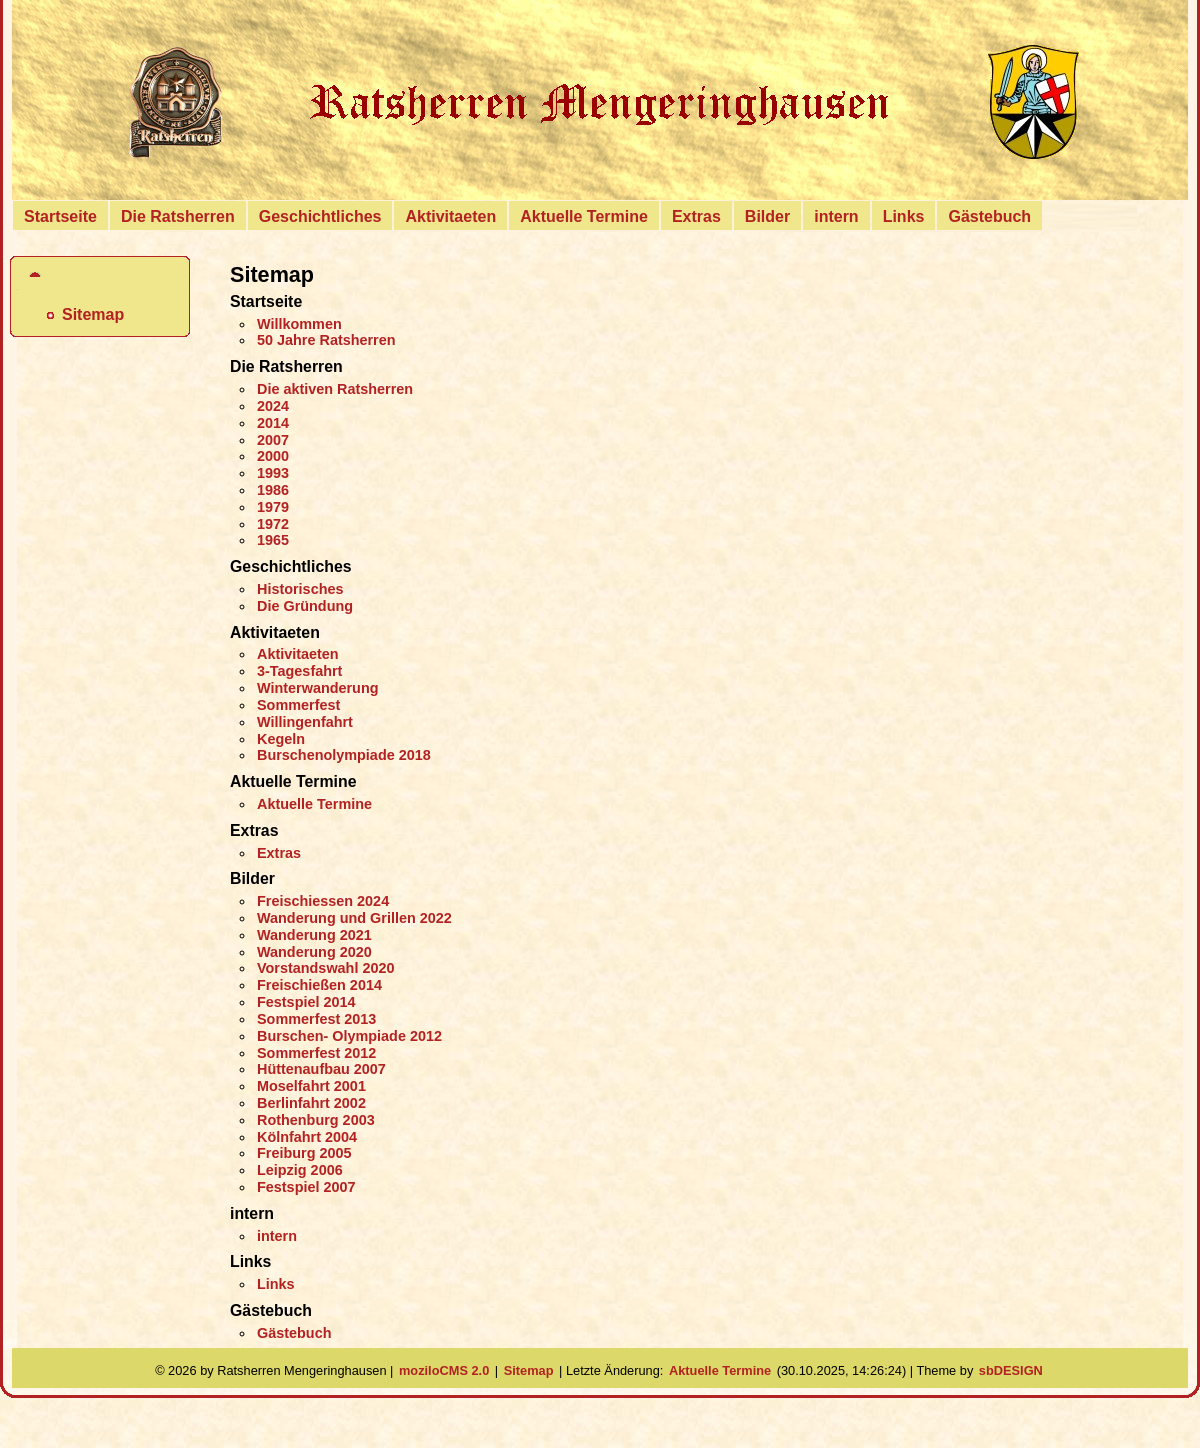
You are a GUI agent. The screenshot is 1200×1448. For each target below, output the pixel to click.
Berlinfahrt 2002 (311, 1103)
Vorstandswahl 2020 (325, 968)
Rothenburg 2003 (316, 1120)
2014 (273, 423)
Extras (696, 216)
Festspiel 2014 (306, 1002)
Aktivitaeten (450, 216)
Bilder (767, 216)
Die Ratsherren (178, 216)
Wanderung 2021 (314, 935)
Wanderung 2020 (314, 952)
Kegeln (281, 739)
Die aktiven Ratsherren (335, 389)
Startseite (60, 216)
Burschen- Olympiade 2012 (349, 1036)
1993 (273, 473)
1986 (273, 490)
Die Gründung (305, 606)
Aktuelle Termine (584, 216)
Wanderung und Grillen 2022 (354, 918)
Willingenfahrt (305, 722)
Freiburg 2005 (304, 1153)
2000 (273, 456)
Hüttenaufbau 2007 (321, 1069)
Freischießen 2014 (319, 985)
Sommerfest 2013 (316, 1019)
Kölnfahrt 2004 (307, 1137)
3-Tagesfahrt (299, 671)
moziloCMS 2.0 (444, 1370)
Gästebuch (989, 216)
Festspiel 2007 (306, 1187)
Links (904, 216)
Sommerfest (298, 705)
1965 (273, 540)
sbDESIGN (1011, 1370)
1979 (273, 507)
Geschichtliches (320, 216)
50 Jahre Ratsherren (326, 340)
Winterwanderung (318, 688)
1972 (273, 524)
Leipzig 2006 (300, 1170)
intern (836, 216)
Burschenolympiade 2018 (344, 755)
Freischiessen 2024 (323, 901)
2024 (273, 406)
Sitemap (93, 314)
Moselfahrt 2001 (311, 1086)
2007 (273, 440)
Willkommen (299, 324)
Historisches (300, 589)
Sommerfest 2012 (316, 1053)
